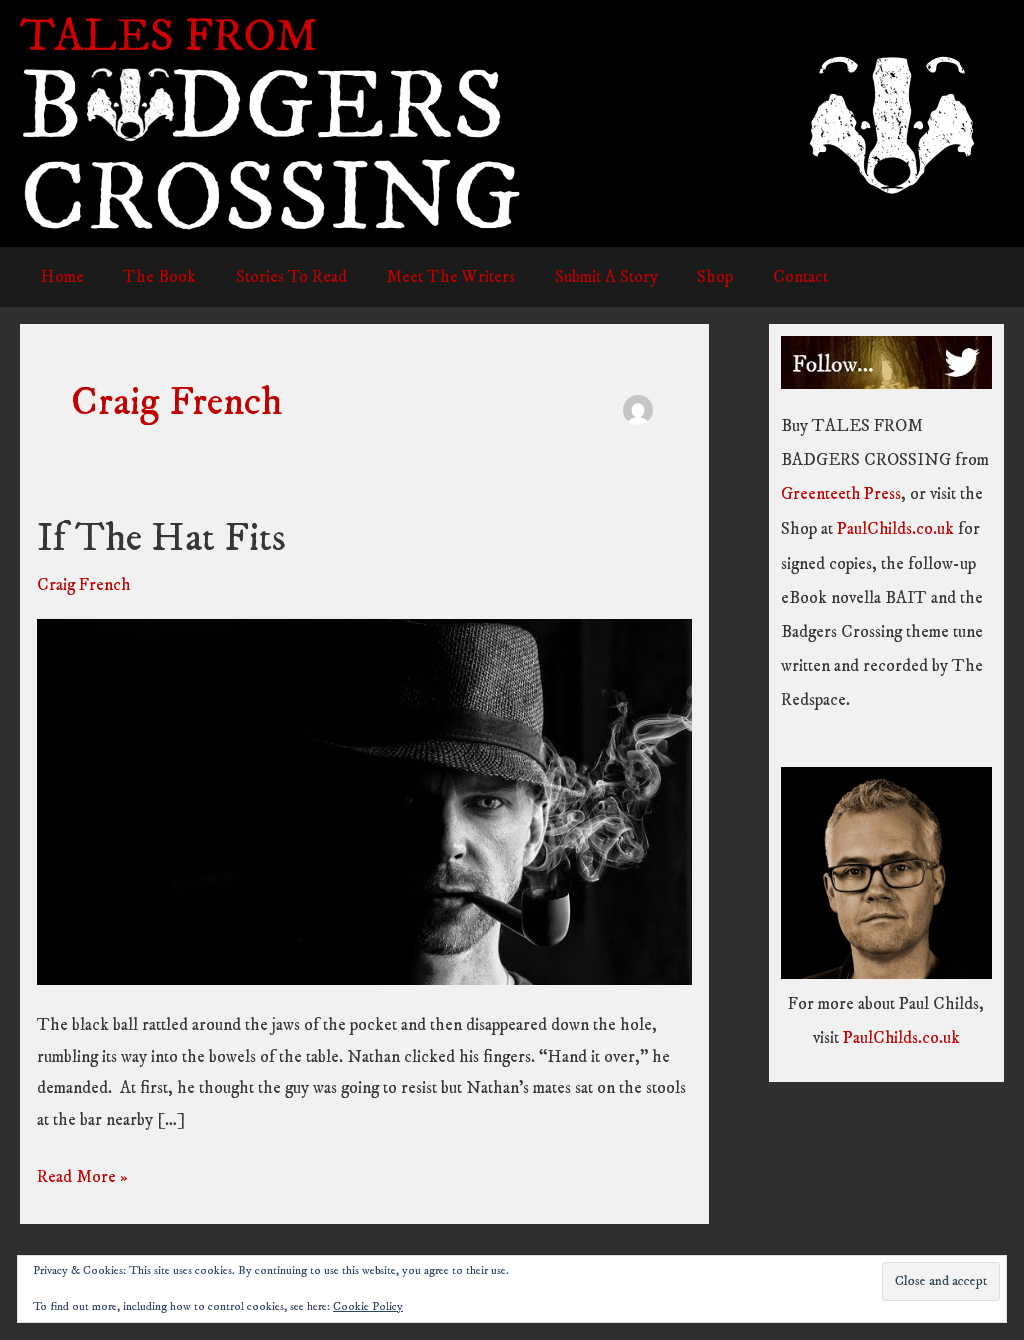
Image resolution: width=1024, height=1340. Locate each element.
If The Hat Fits (161, 539)
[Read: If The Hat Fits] (364, 800)
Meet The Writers (431, 277)
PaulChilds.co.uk (896, 528)
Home (59, 277)
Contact (764, 277)
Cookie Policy (368, 1306)
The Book (151, 277)
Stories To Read (277, 277)
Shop (685, 277)
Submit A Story (581, 277)
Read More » (82, 1177)
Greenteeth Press (841, 494)
